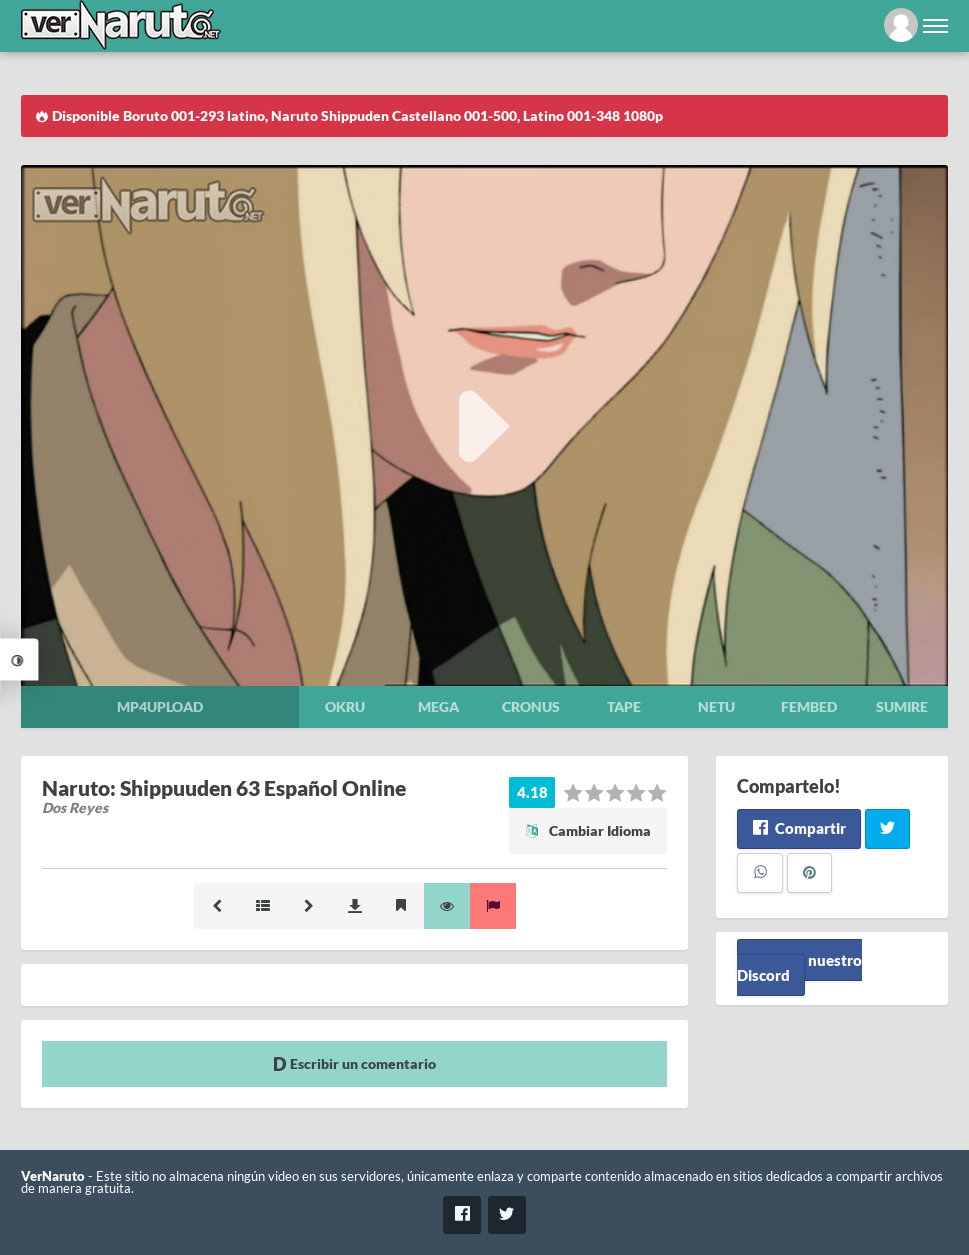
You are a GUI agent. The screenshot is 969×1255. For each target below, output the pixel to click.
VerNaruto (53, 1176)
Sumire (902, 706)
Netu (716, 706)
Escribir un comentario (354, 1063)
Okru (345, 706)
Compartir (798, 828)
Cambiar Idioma (588, 830)
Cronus (531, 706)
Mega (438, 706)
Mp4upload (160, 706)
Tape (624, 706)
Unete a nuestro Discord (799, 967)
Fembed (809, 706)
